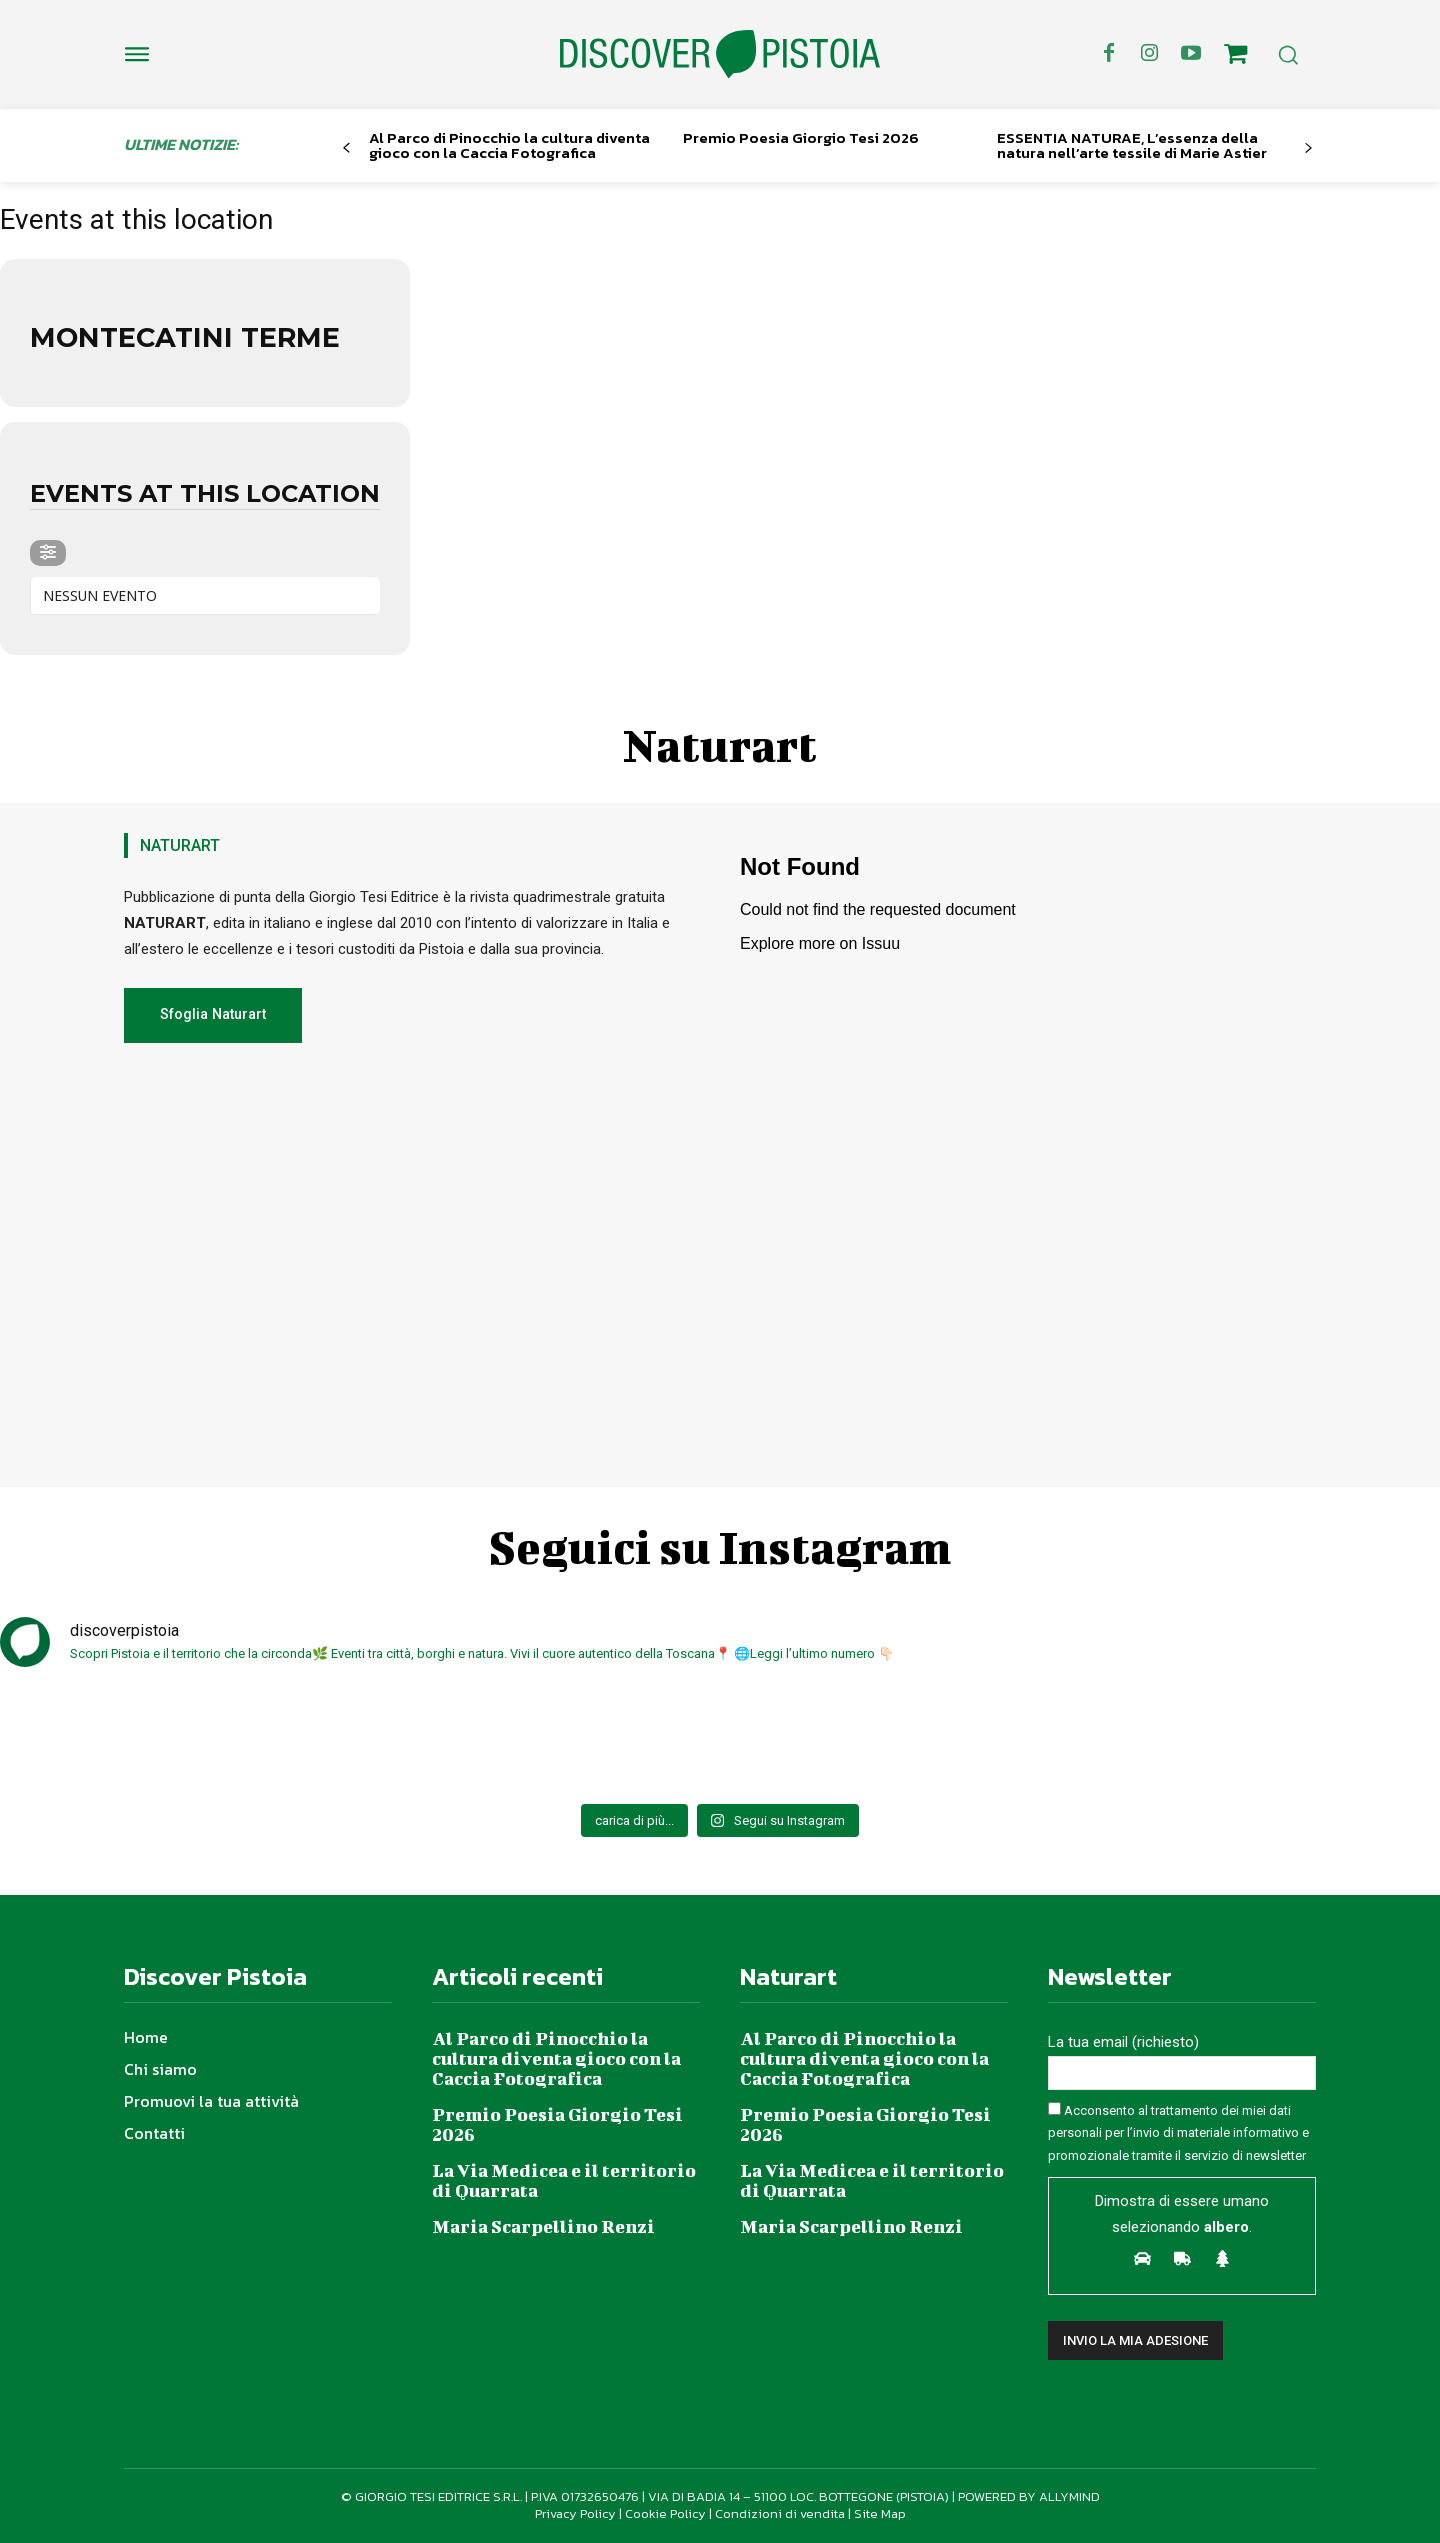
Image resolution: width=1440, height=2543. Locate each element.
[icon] (1236, 57)
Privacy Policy (575, 2513)
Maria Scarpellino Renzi (543, 2226)
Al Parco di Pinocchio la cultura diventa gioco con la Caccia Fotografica (509, 145)
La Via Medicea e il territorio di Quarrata (564, 2180)
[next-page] (1308, 148)
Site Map (880, 2513)
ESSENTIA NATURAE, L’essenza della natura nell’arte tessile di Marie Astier (1132, 145)
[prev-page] (346, 148)
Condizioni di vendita (780, 2513)
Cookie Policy (665, 2513)
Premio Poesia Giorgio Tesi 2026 (801, 137)
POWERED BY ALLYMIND (1029, 2496)
